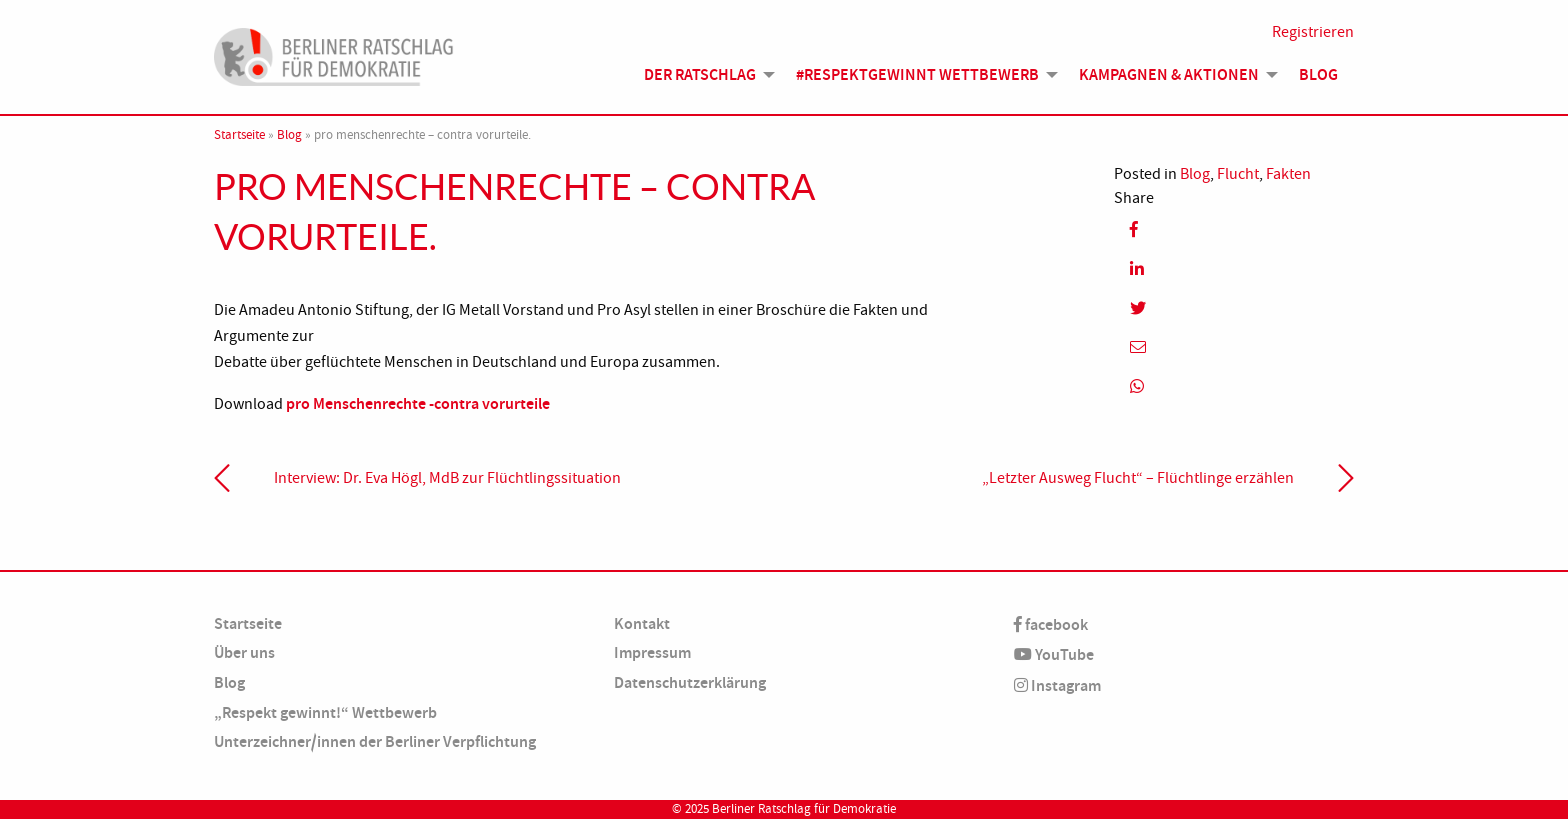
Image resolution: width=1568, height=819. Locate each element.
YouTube (1054, 654)
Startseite (239, 135)
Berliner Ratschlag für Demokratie (804, 809)
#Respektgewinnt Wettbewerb (917, 74)
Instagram (1057, 685)
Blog (1318, 74)
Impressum (652, 652)
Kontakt (642, 623)
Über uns (244, 652)
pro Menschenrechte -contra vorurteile (418, 403)
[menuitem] (704, 75)
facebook (1051, 624)
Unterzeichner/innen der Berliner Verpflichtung (375, 741)
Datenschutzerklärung (690, 682)
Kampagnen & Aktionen (1169, 74)
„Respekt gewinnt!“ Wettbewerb (325, 712)
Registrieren (1313, 32)
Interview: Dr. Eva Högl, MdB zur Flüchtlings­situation (447, 478)
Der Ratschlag (700, 74)
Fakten (1288, 174)
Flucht (1238, 174)
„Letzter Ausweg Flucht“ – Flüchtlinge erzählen (1138, 478)
